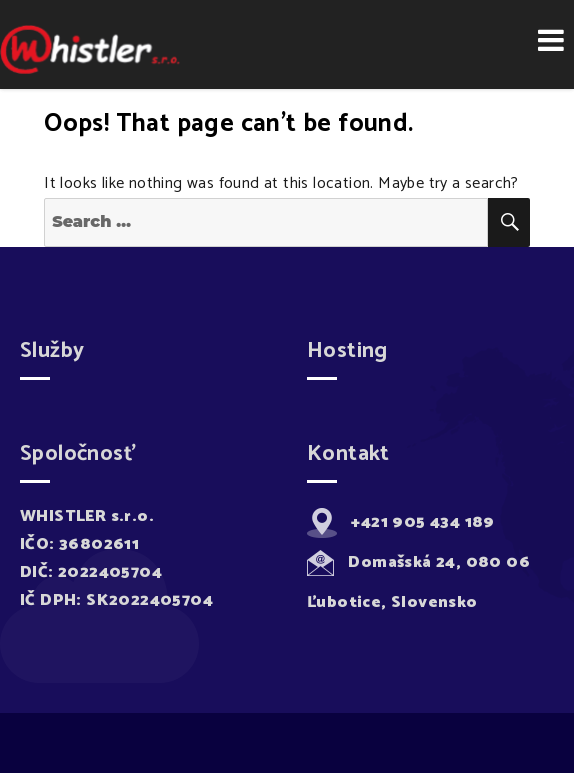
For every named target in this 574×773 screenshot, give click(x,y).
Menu (551, 40)
